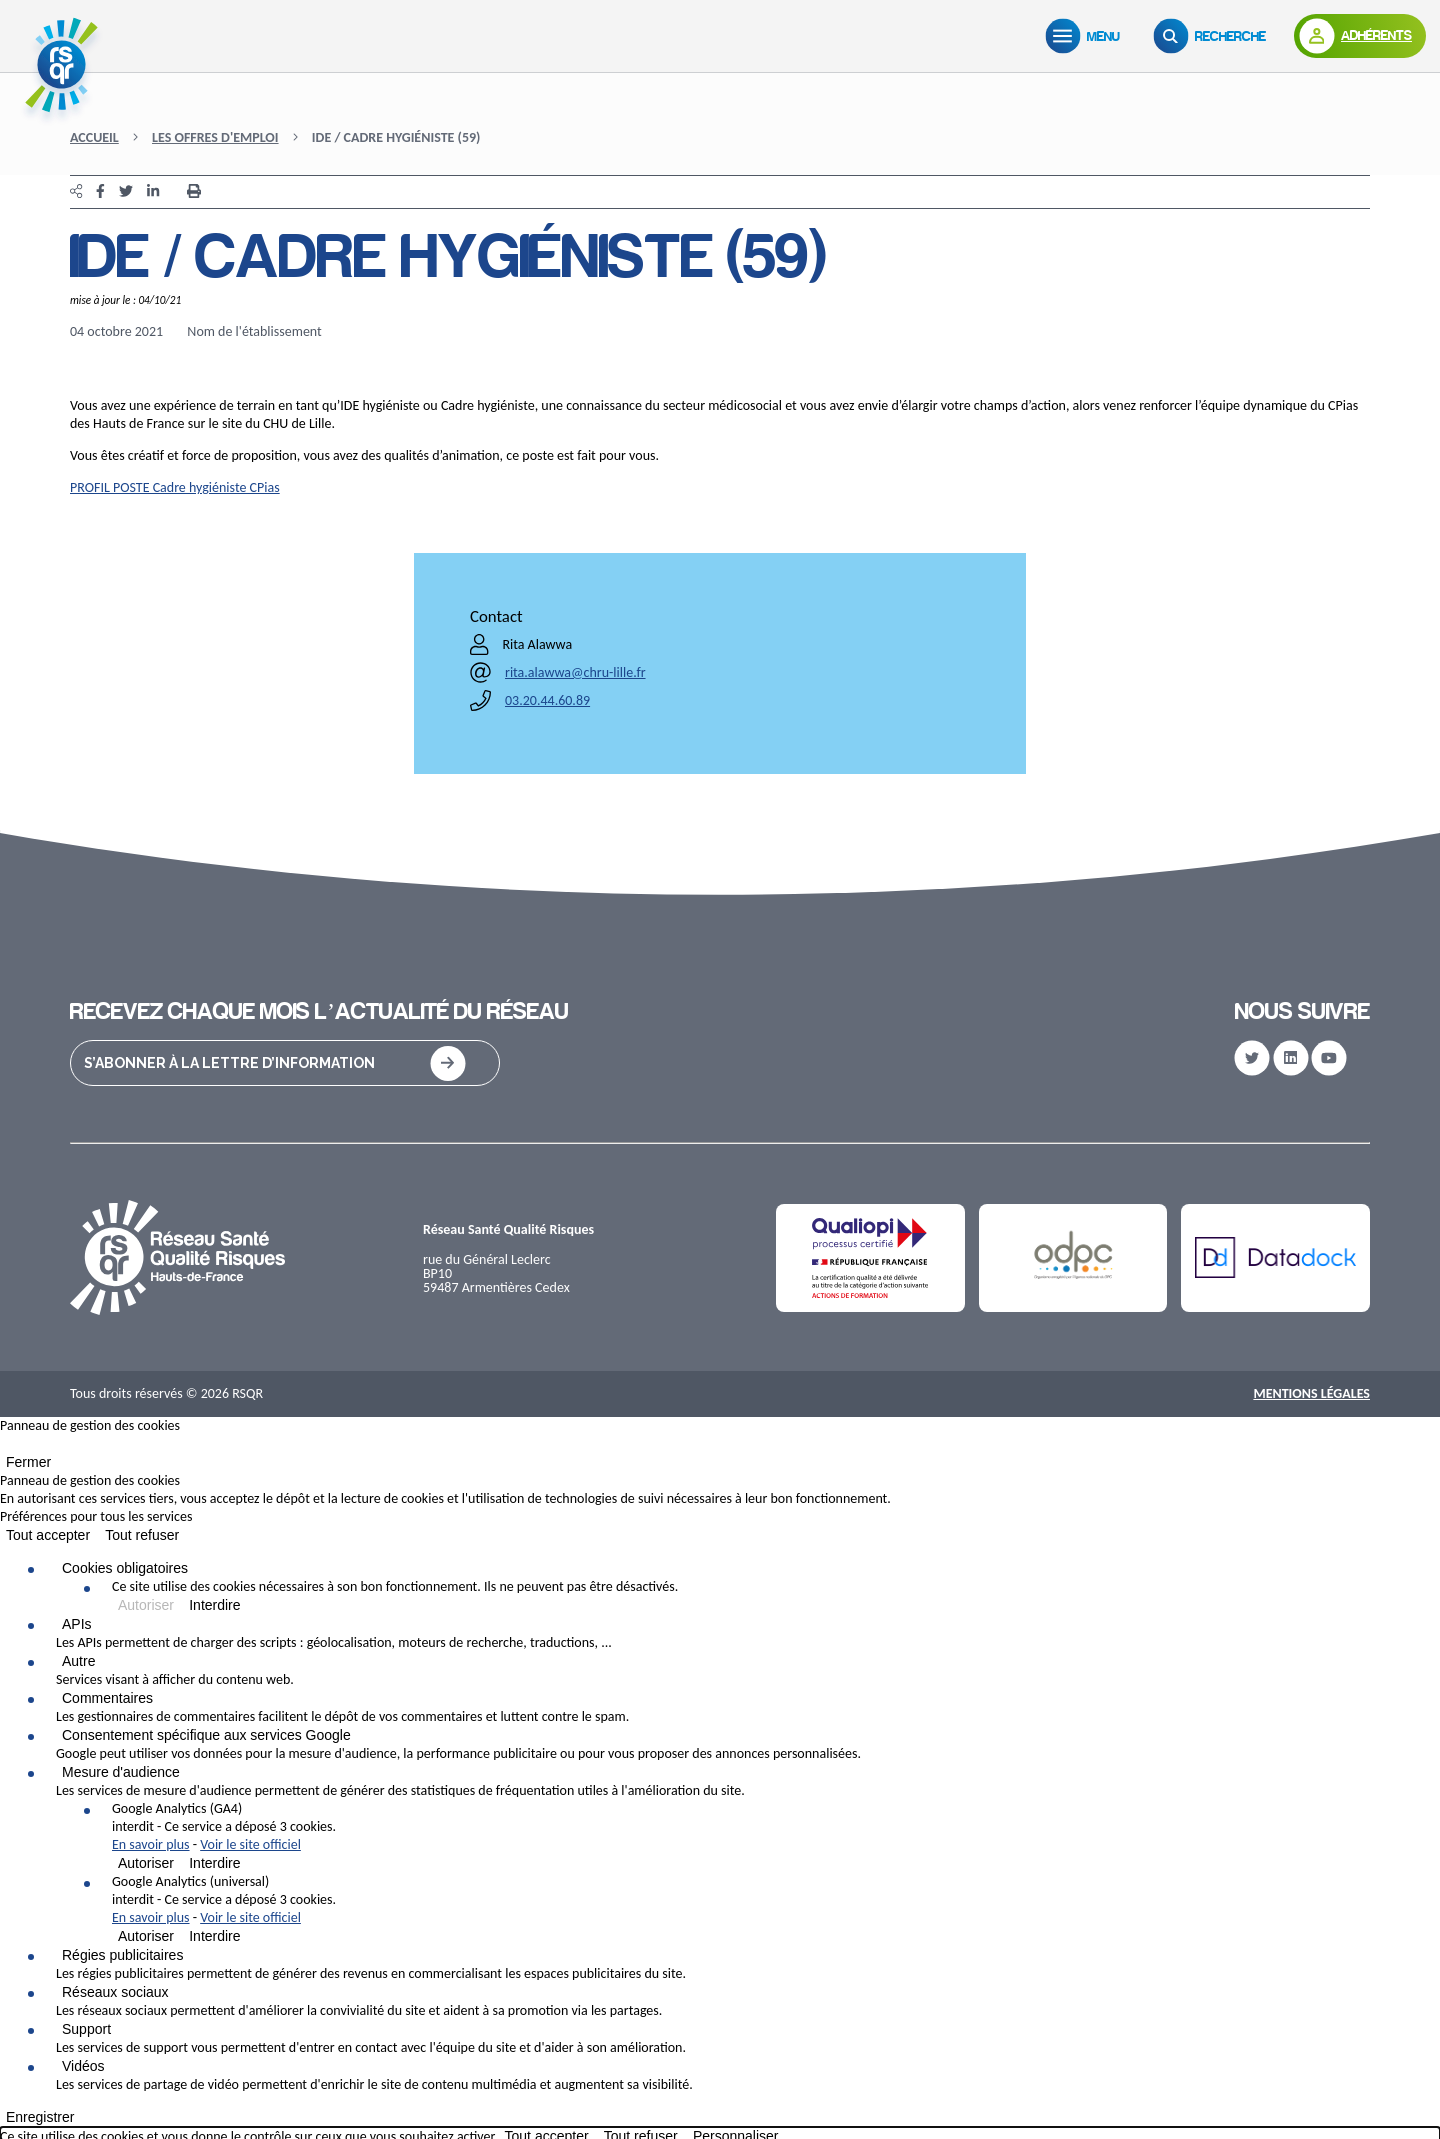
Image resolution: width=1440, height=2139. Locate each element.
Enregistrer (40, 2117)
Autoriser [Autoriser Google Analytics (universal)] (146, 1936)
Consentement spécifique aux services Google (206, 1735)
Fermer (28, 1462)
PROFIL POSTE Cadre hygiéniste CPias (175, 487)
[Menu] (1087, 36)
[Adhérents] (1360, 36)
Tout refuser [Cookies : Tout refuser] (142, 1535)
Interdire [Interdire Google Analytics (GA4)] (214, 1863)
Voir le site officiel (250, 1844)
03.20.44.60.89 (547, 700)
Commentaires (107, 1698)
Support (86, 2029)
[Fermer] (6, 1448)
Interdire (214, 1605)
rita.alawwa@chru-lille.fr (575, 672)
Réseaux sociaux (115, 1992)
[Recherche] (1214, 36)
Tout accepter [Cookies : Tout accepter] (48, 1535)
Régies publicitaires (122, 1955)
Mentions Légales (1311, 1393)
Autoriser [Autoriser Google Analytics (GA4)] (146, 1863)
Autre (78, 1661)
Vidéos (83, 2066)
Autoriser (146, 1605)
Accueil (94, 137)
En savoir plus (151, 1844)
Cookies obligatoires (125, 1568)
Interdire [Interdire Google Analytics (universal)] (214, 1936)
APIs (77, 1624)
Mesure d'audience (121, 1772)
